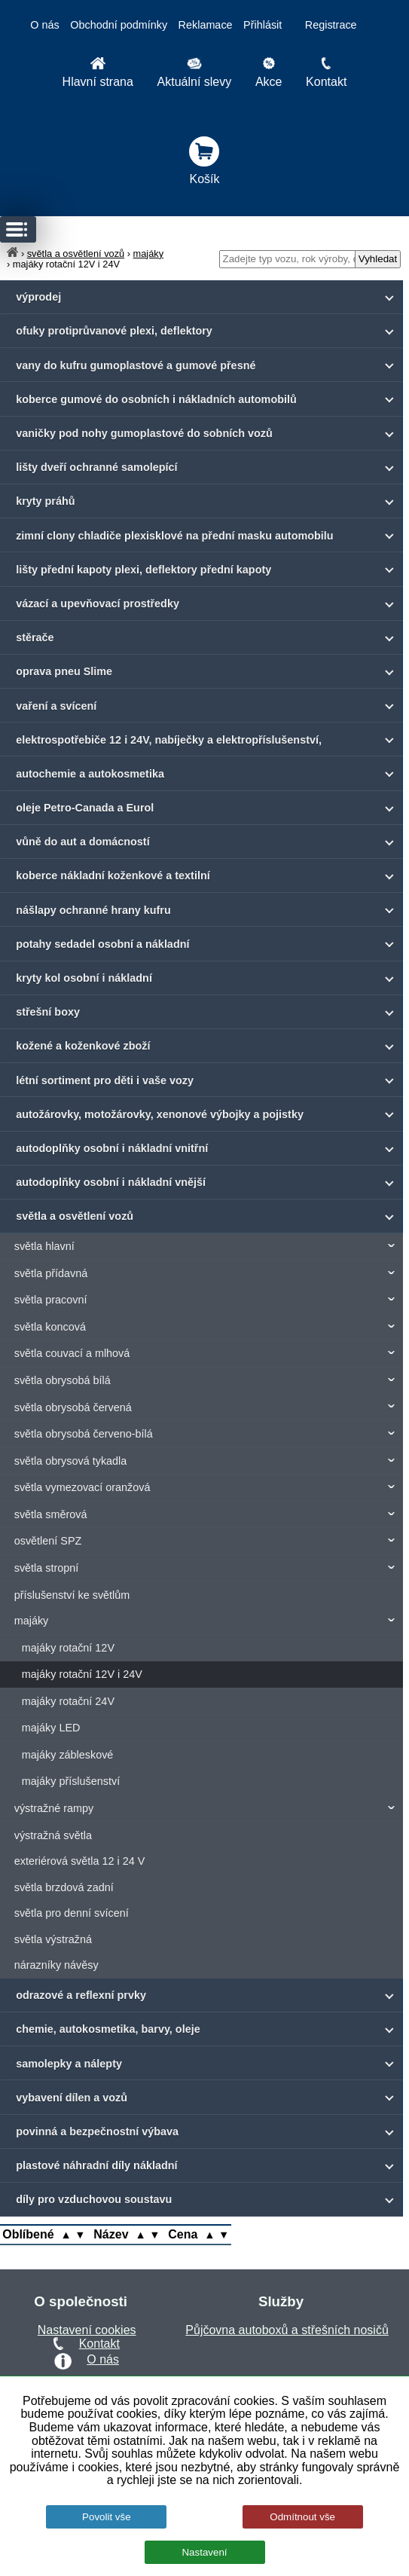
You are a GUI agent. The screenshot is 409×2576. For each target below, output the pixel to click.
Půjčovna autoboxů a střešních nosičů (287, 2330)
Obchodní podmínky (118, 25)
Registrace (331, 25)
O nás (44, 25)
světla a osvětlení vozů (75, 253)
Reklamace (206, 25)
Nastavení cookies (87, 2330)
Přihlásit (262, 25)
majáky (148, 253)
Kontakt (99, 2343)
